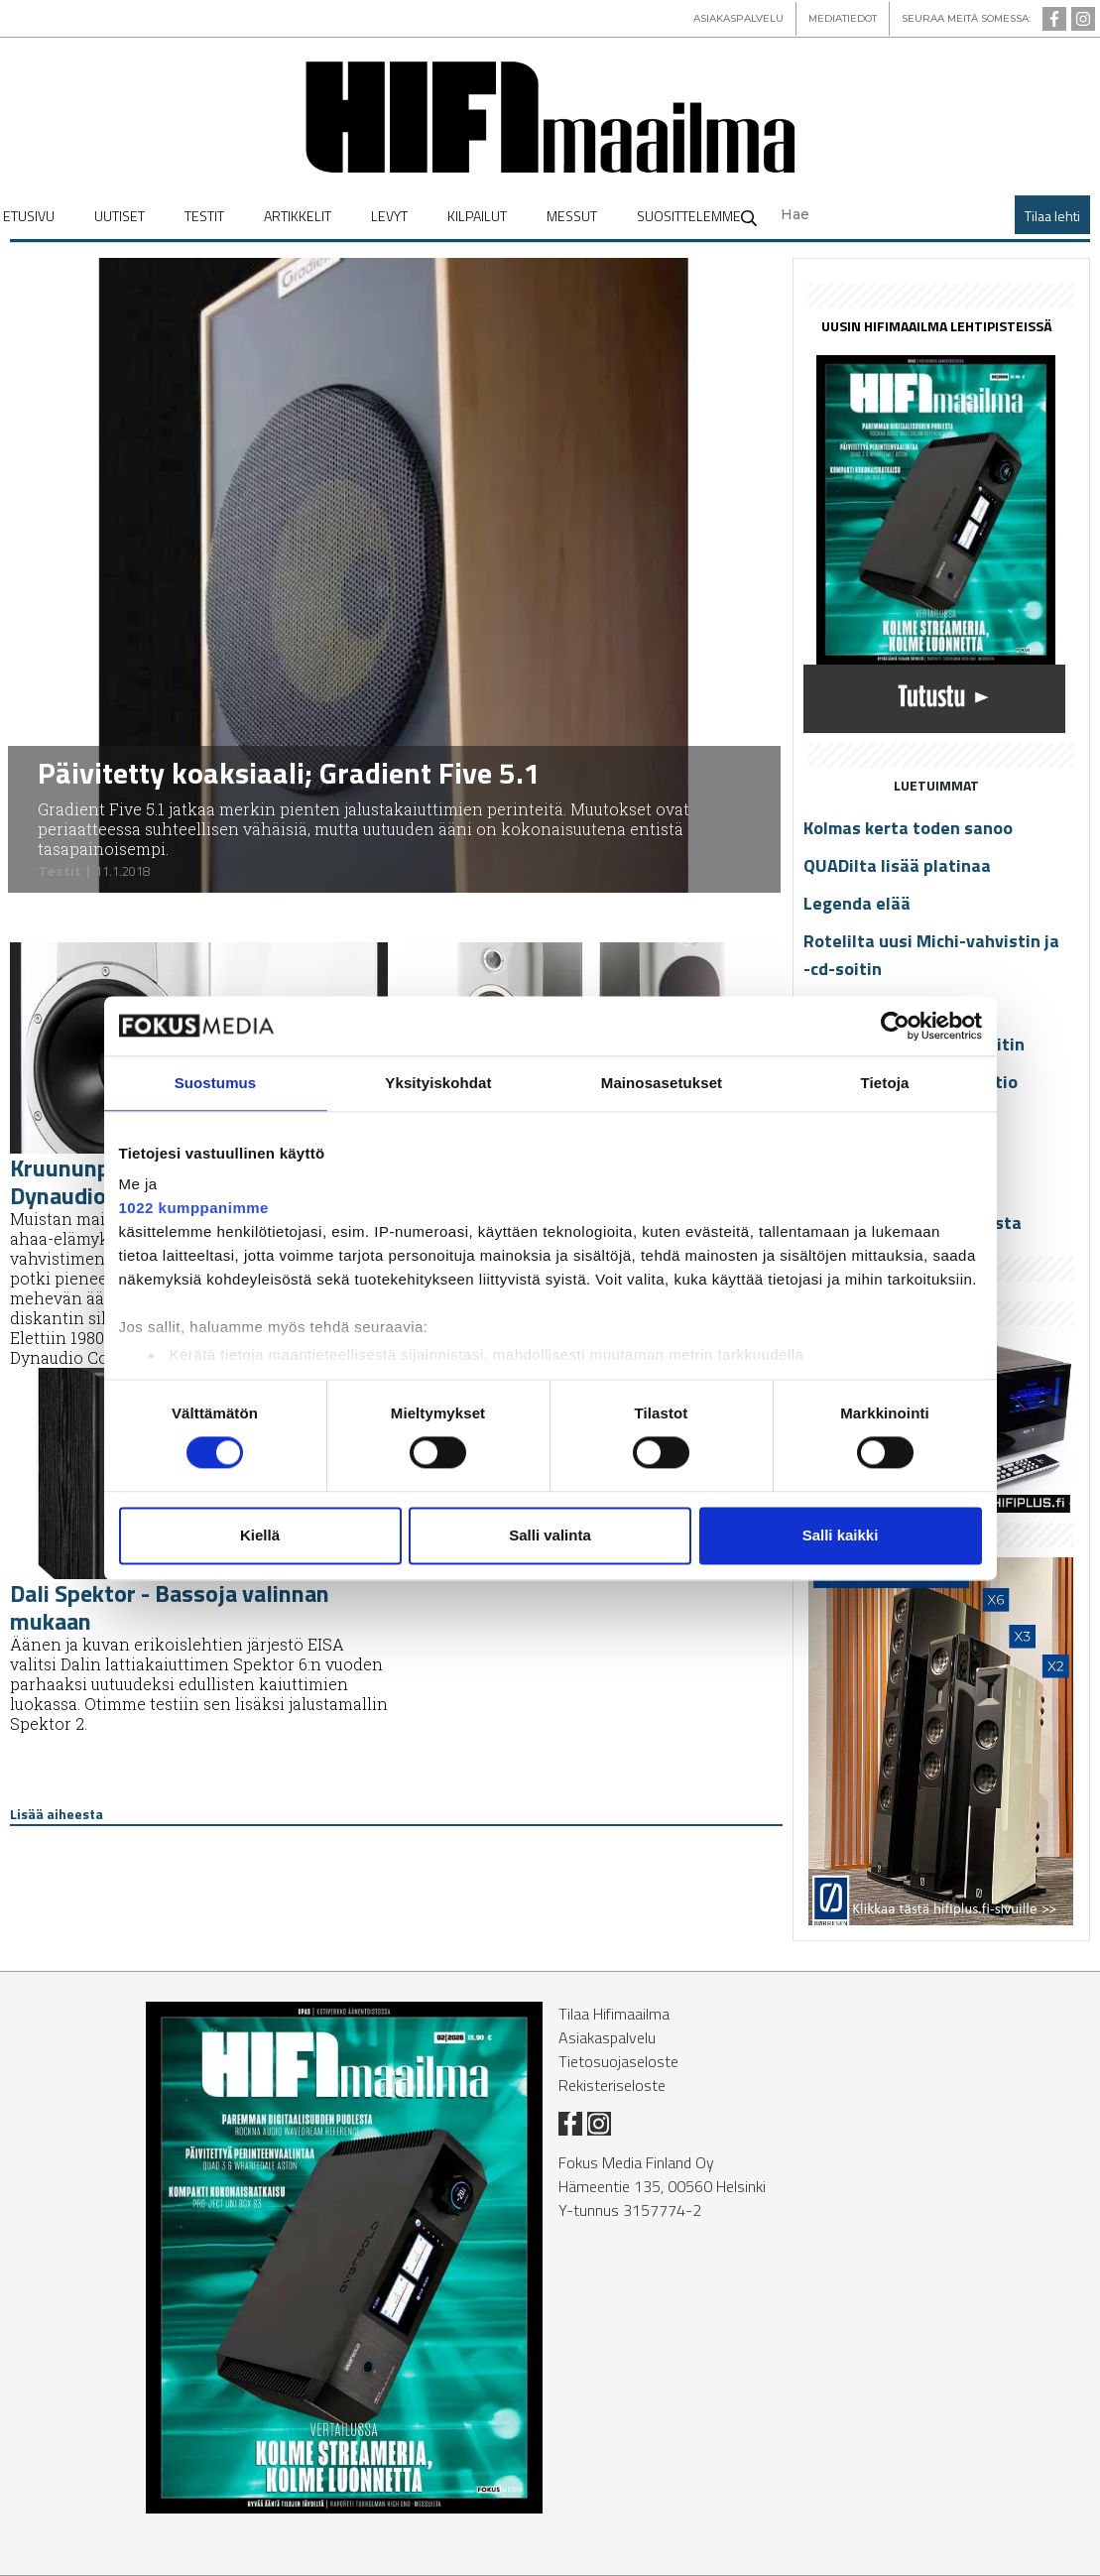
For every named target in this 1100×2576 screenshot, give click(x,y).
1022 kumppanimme (194, 1207)
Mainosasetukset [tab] (661, 1082)
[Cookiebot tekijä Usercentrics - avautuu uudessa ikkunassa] (895, 1026)
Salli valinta (550, 1535)
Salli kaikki (840, 1535)
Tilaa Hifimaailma (614, 2014)
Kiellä (260, 1535)
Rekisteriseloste (612, 2085)
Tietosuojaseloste (618, 2061)
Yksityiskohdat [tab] (438, 1082)
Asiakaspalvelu (607, 2037)
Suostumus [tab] (216, 1082)
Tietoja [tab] (885, 1082)
